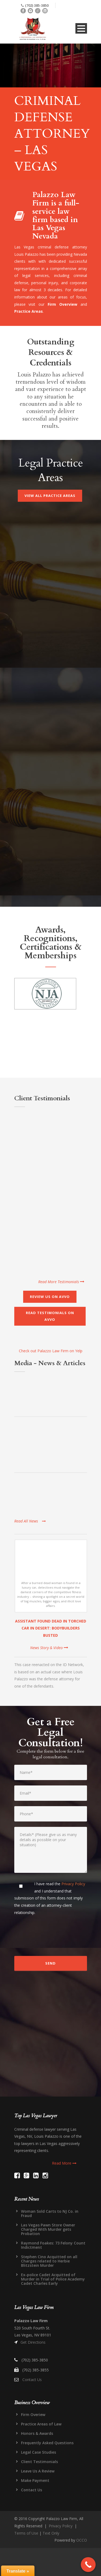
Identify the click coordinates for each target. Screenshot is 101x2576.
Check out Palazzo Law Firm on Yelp (50, 1350)
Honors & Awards (37, 2433)
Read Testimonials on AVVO (50, 1316)
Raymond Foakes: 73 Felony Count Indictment (53, 2245)
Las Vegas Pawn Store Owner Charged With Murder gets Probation (48, 2229)
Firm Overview (62, 304)
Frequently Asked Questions (47, 2442)
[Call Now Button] (88, 2564)
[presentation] (55, 1934)
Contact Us (32, 2379)
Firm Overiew (33, 2414)
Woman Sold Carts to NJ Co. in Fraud (49, 2213)
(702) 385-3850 (36, 5)
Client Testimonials (39, 2461)
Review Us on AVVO (50, 1296)
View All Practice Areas (50, 495)
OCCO (81, 2540)
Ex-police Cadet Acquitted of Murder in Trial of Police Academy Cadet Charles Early (53, 2279)
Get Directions (33, 2342)
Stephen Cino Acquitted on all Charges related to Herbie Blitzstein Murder (49, 2261)
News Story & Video (49, 1647)
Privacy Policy (73, 1883)
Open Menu (81, 28)
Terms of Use (26, 2533)
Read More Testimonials (61, 1281)
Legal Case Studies (38, 2452)
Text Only (51, 2533)
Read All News (30, 1521)
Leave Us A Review (37, 2471)
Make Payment (35, 2480)
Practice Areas (28, 311)
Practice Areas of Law (41, 2423)
